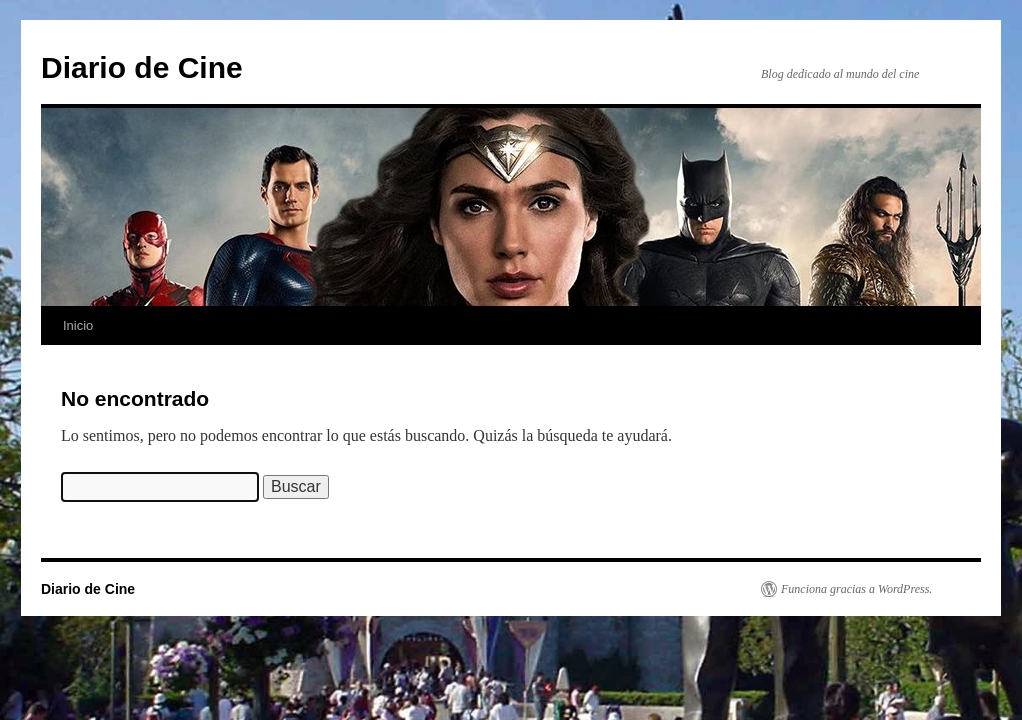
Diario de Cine (142, 67)
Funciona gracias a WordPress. (856, 589)
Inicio (78, 325)
